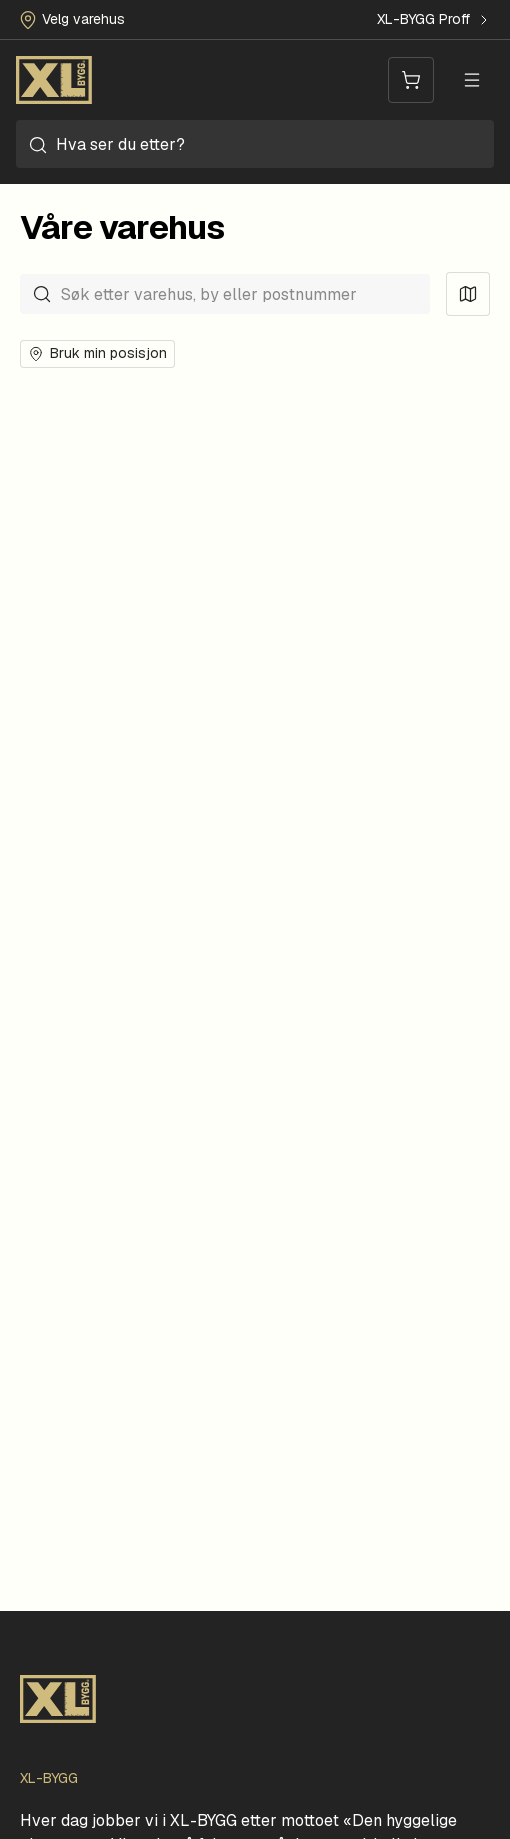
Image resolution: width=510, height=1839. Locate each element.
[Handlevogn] (411, 80)
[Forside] (54, 80)
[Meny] (472, 80)
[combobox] (255, 144)
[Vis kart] (468, 294)
